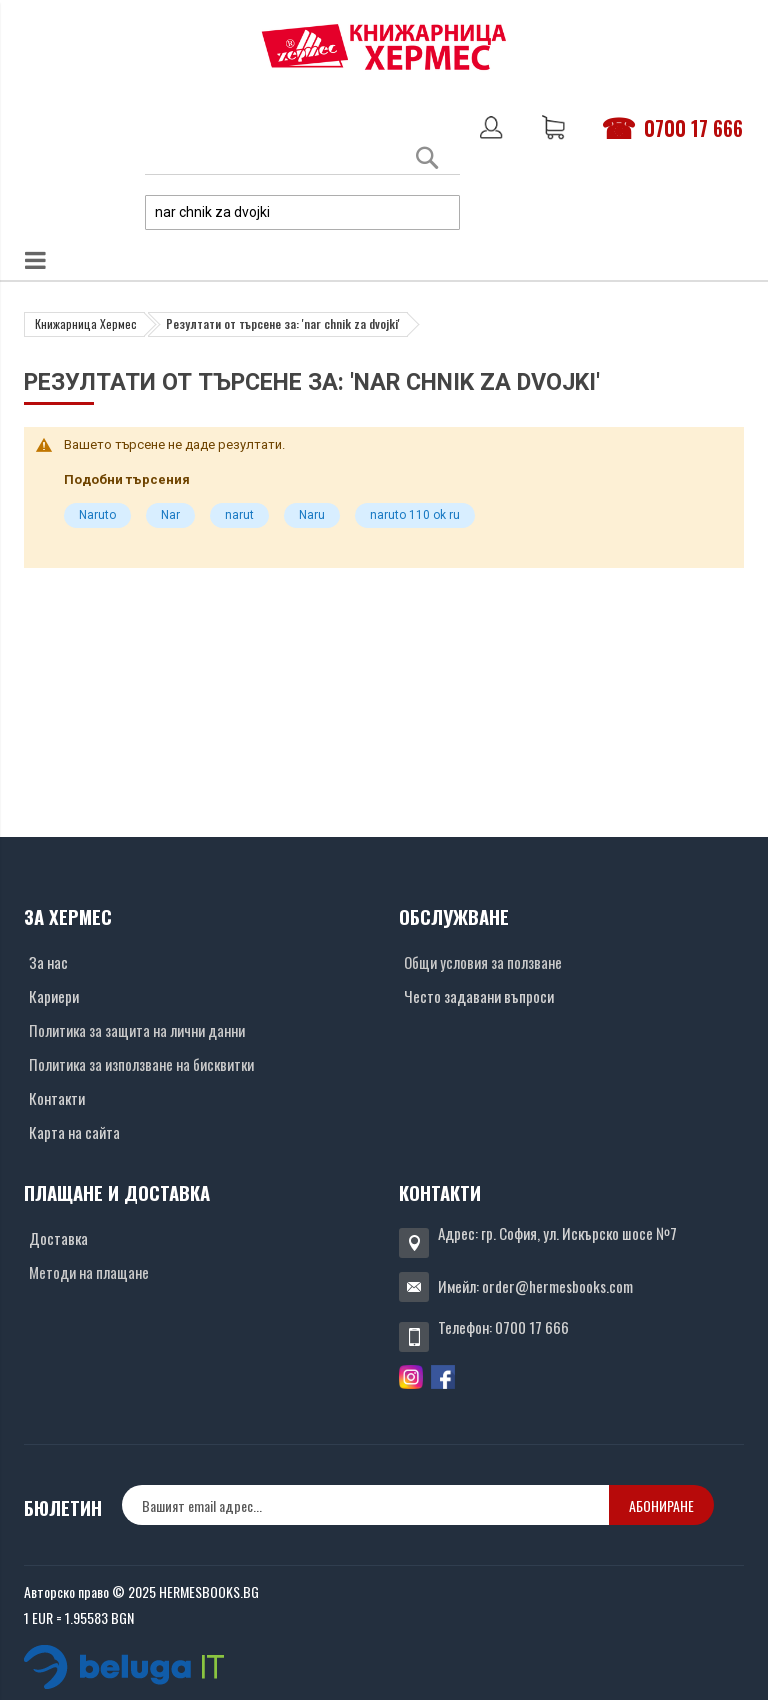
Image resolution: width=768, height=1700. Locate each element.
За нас (48, 962)
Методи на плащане (89, 1272)
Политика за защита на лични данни (137, 1030)
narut (239, 515)
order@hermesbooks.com (557, 1286)
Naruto (97, 515)
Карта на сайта (74, 1132)
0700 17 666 (693, 128)
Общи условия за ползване (483, 962)
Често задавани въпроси (479, 996)
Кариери (54, 996)
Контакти (57, 1098)
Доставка (58, 1238)
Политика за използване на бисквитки (141, 1064)
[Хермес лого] (384, 46)
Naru (312, 515)
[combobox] (302, 212)
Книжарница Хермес (86, 323)
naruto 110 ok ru (415, 515)
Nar (170, 515)
